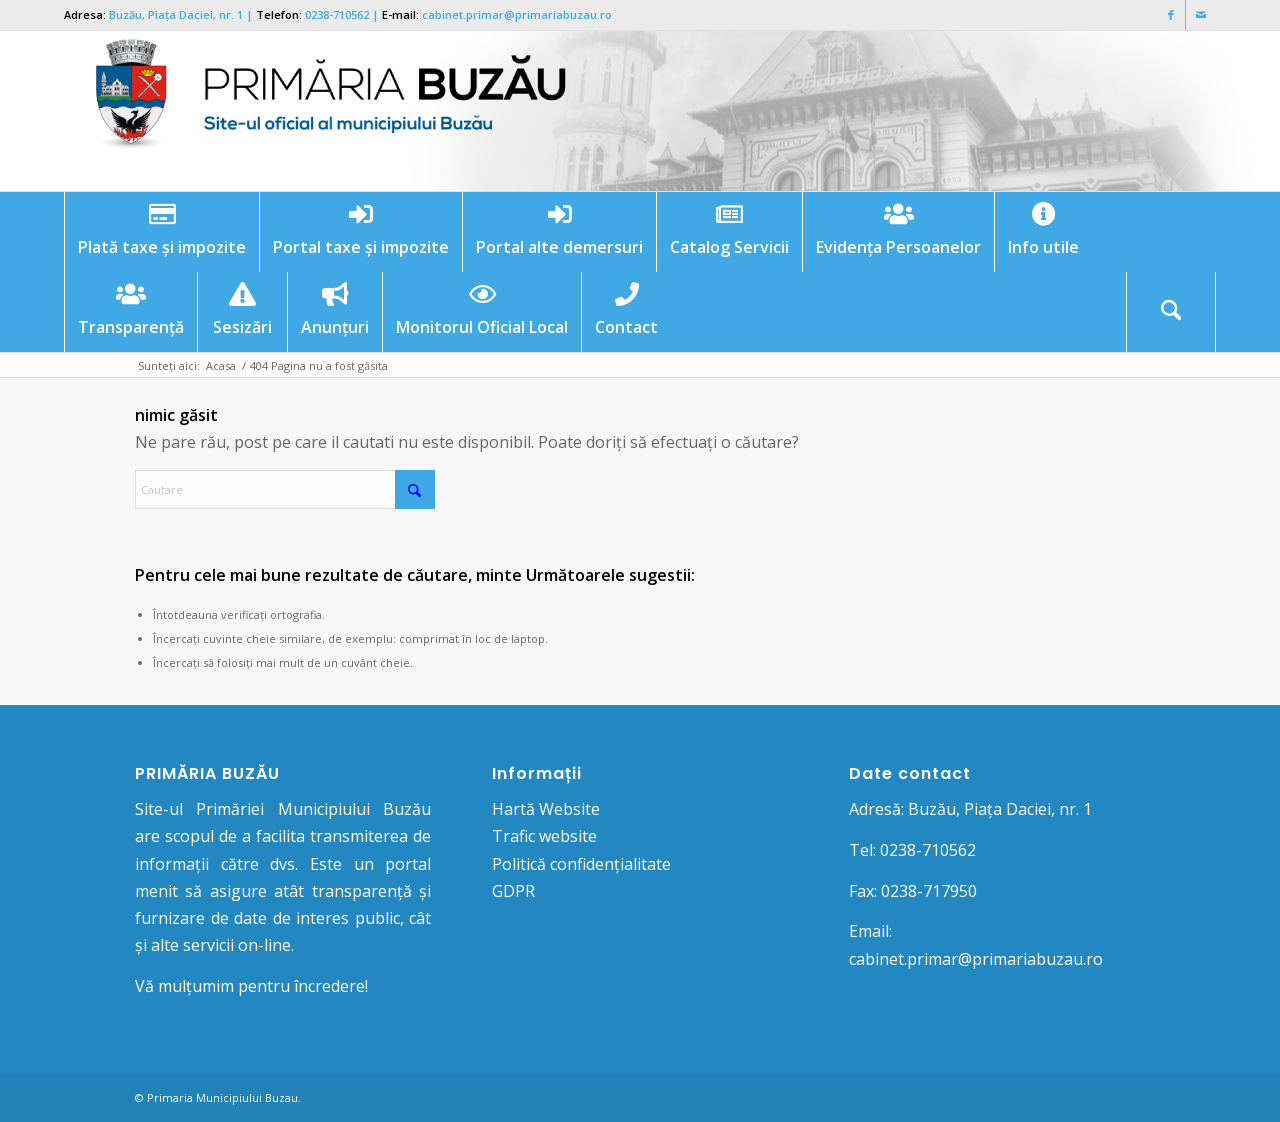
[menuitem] (161, 232)
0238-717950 (929, 891)
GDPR (513, 891)
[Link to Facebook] (1170, 15)
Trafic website (544, 836)
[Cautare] (1171, 312)
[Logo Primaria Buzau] (319, 111)
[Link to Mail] (1201, 15)
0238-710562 (337, 14)
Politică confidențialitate (581, 864)
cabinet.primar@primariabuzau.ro (517, 14)
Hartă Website (546, 809)
